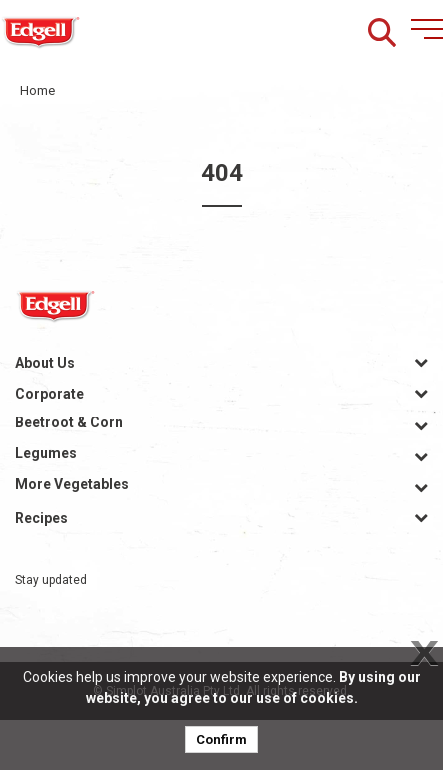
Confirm (221, 739)
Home (37, 90)
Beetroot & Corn (69, 422)
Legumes (46, 453)
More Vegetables (72, 484)
